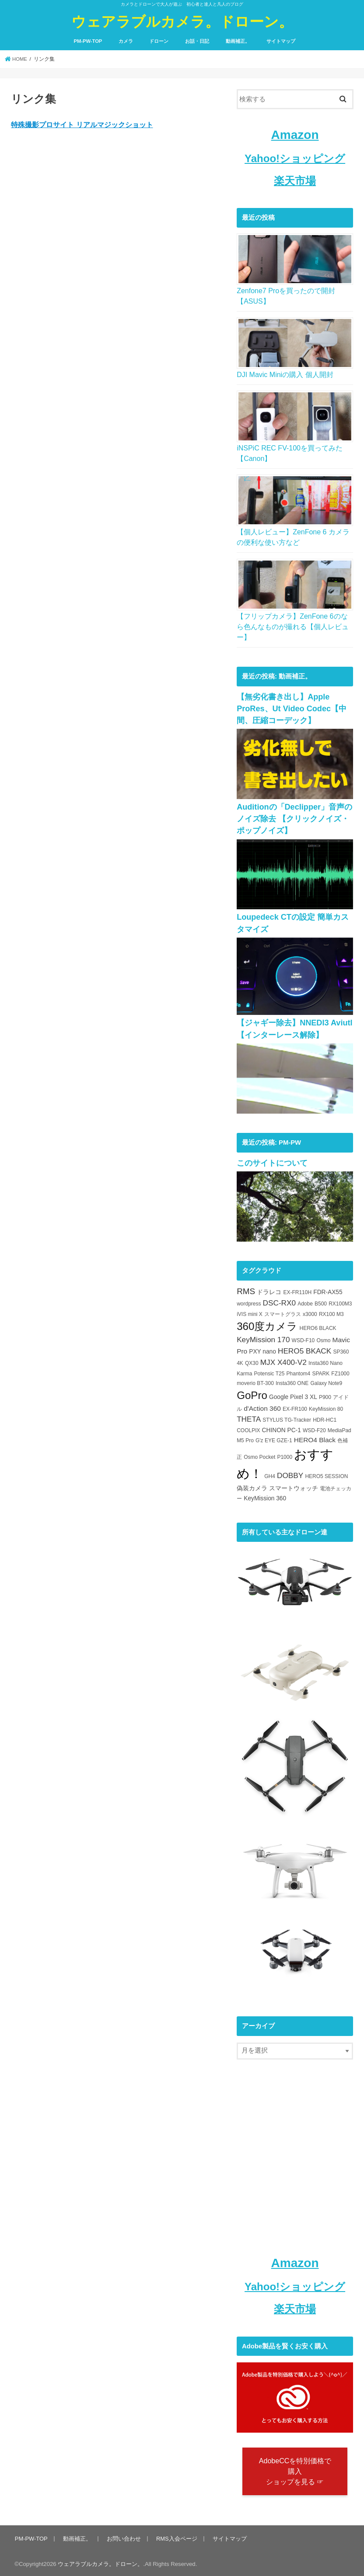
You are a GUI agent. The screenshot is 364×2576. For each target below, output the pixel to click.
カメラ (126, 41)
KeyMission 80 (326, 1407)
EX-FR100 (295, 1407)
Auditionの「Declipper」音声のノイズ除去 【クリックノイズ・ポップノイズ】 (294, 818)
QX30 (252, 1361)
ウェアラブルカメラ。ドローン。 (182, 21)
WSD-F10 (303, 1338)
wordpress (249, 1301)
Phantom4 (299, 1371)
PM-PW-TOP (88, 41)
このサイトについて (272, 1160)
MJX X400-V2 (283, 1360)
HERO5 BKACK (304, 1348)
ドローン (158, 41)
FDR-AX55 (327, 1290)
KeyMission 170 (263, 1337)
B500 (321, 1301)
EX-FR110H (297, 1290)
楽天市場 (295, 181)
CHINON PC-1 (281, 1427)
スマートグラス (282, 1312)
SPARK (320, 1371)
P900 (325, 1395)
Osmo (323, 1338)
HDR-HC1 (324, 1418)
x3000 (310, 1312)
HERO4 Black (315, 1437)
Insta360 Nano (325, 1361)
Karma (244, 1371)
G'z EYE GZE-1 (274, 1438)
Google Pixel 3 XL (293, 1395)
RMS (246, 1289)
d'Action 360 (262, 1406)
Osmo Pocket (259, 1455)
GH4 (269, 1474)
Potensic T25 (269, 1371)
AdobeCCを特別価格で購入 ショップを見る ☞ (295, 2469)
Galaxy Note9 (326, 1381)
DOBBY (290, 1473)
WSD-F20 (314, 1428)
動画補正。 (238, 41)
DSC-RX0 (279, 1300)
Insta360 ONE (292, 1381)
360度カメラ (267, 1324)
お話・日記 (197, 41)
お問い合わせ (123, 2537)
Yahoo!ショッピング (295, 158)
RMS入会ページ (175, 2537)
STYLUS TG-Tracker (286, 1418)
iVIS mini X (249, 1312)
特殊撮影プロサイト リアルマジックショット (82, 124)
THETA (249, 1417)
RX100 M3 (331, 1312)
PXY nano (262, 1349)
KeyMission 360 (265, 1496)
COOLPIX (248, 1428)
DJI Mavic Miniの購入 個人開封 (285, 374)
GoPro (252, 1393)
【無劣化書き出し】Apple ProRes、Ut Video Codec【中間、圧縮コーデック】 (291, 708)
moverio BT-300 (255, 1381)
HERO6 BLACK (318, 1326)
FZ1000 (340, 1371)
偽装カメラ (252, 1486)
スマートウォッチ (293, 1486)
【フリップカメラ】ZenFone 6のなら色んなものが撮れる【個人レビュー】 (293, 627)
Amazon (295, 135)
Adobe (305, 1301)
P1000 (284, 1455)
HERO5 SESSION (326, 1474)
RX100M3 (340, 1301)
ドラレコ (269, 1290)
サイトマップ (281, 41)
